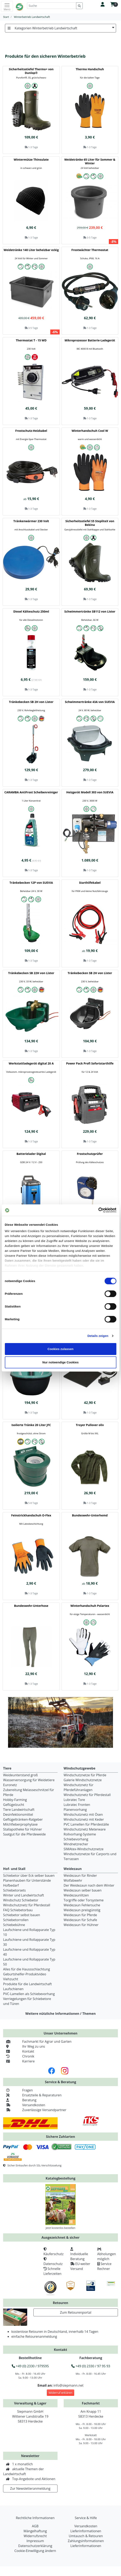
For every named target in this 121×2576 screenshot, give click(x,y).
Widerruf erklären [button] (61, 2393)
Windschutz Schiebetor (20, 1900)
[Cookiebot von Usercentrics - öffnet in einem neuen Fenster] (98, 1210)
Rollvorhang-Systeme (80, 1834)
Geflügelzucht (13, 1804)
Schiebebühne (14, 1925)
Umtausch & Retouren (86, 2536)
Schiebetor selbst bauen (21, 1915)
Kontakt (18, 2051)
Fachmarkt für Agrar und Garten (37, 2041)
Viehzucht (10, 1979)
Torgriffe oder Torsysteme (84, 1900)
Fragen (18, 2090)
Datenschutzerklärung (35, 2546)
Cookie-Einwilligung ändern (35, 2550)
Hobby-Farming (15, 1799)
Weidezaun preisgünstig (82, 1910)
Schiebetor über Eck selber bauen (29, 1875)
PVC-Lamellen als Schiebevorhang (29, 1994)
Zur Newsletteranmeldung (30, 2488)
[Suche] (51, 5)
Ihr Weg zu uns (24, 2046)
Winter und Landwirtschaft (23, 1895)
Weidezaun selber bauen (83, 1890)
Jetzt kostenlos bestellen (60, 2228)
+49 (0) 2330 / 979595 (30, 2366)
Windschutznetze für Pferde (85, 1775)
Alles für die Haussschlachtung (26, 1969)
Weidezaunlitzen (76, 1895)
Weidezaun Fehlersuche (82, 1905)
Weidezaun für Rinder (80, 1875)
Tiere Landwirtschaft (18, 1809)
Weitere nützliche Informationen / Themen (60, 2013)
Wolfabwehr (73, 1880)
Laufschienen (13, 1989)
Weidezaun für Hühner (81, 1925)
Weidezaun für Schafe (80, 1920)
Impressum (35, 2541)
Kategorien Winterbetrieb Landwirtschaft (60, 28)
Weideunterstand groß (20, 1775)
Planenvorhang (75, 1809)
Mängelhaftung (35, 2531)
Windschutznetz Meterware (85, 1829)
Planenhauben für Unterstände (27, 1880)
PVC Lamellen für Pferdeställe (86, 1824)
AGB (35, 2526)
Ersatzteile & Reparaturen (32, 2095)
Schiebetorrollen (15, 1920)
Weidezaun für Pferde (80, 1915)
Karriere (19, 2061)
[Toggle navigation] (7, 6)
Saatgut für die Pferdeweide (24, 1834)
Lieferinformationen (85, 2531)
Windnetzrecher (76, 1844)
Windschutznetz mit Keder (84, 1819)
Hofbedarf (11, 1885)
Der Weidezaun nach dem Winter (89, 1885)
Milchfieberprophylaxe (20, 1824)
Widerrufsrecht (35, 2536)
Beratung (19, 2100)
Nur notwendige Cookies (60, 1362)
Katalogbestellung (60, 2178)
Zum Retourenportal (75, 2312)
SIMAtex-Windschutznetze (83, 1849)
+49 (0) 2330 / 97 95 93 (90, 2366)
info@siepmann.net (68, 2385)
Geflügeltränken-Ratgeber (23, 1819)
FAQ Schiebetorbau (18, 1910)
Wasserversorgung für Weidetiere (29, 1780)
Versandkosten (24, 2105)
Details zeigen (97, 1336)
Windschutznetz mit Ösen (83, 1814)
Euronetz (10, 1785)
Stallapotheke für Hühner (22, 1829)
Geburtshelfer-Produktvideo (24, 1974)
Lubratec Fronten (77, 1804)
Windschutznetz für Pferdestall (87, 1795)
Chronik (18, 2056)
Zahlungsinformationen (86, 2541)
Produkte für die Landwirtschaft (27, 1984)
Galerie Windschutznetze (83, 1780)
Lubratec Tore (74, 1799)
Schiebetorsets (14, 1890)
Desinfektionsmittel (18, 1814)
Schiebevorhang (76, 1839)
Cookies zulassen (61, 1349)
